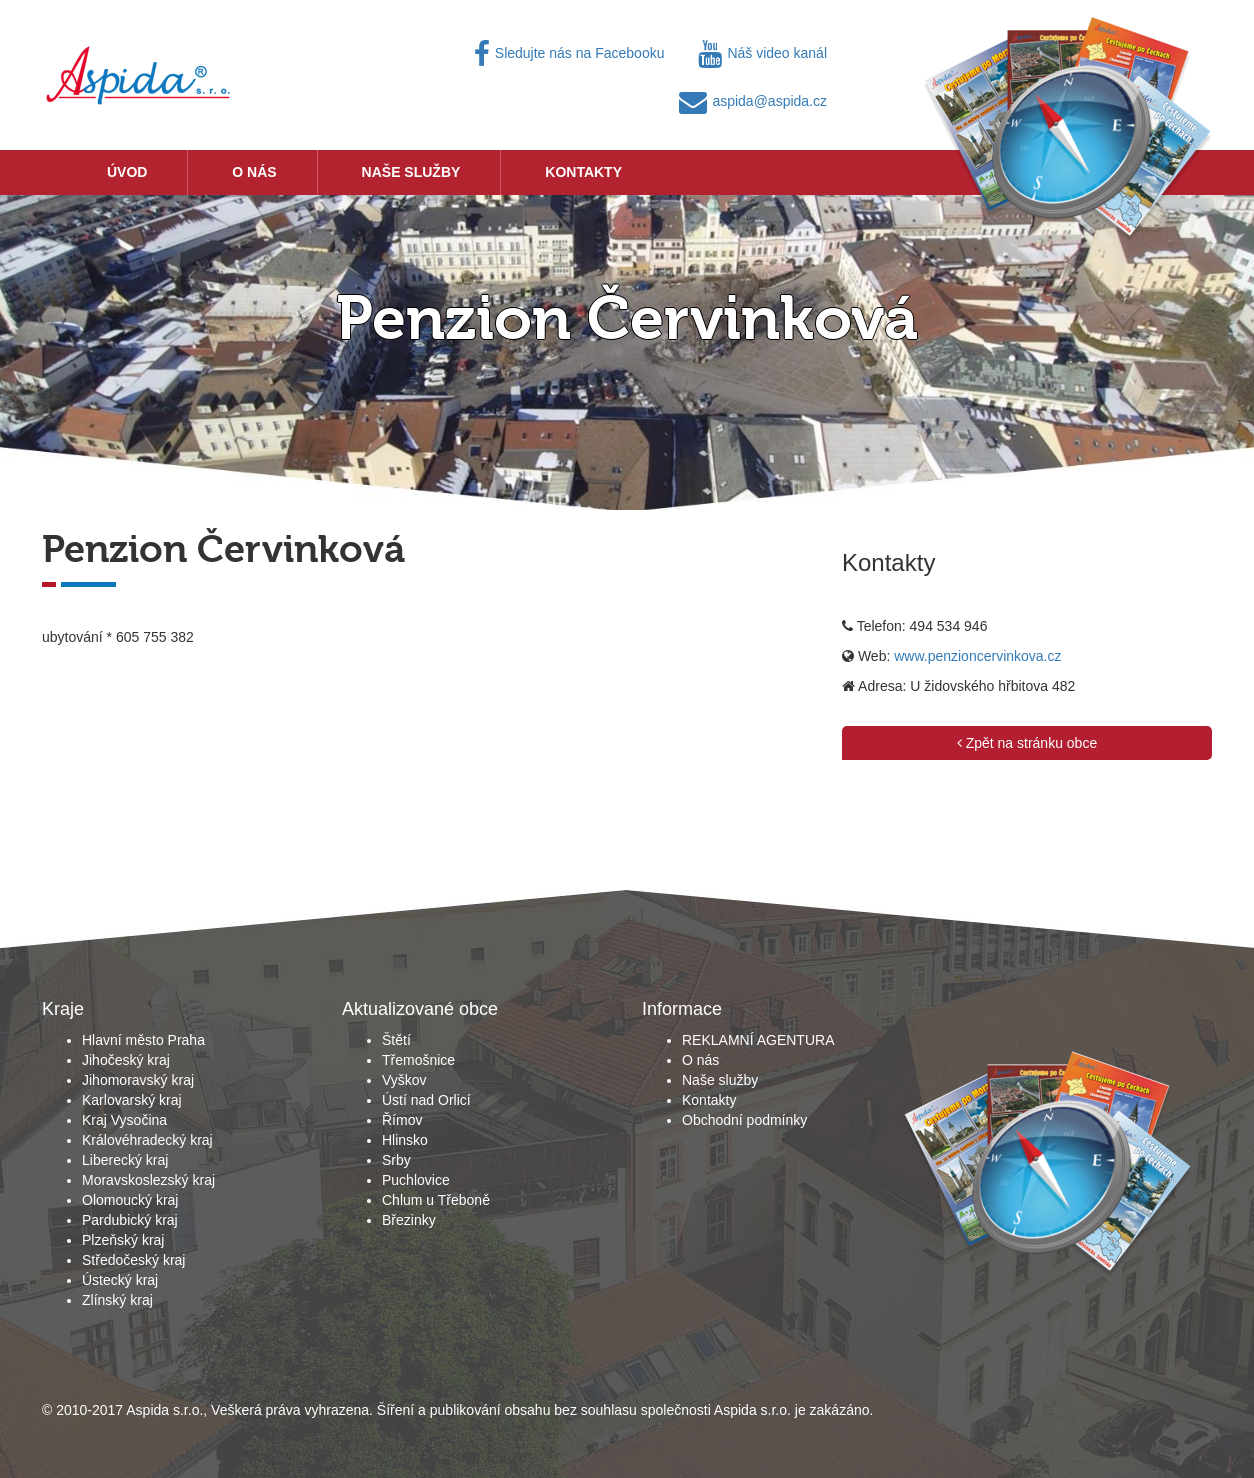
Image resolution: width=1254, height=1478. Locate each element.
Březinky (409, 1220)
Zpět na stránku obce (1027, 743)
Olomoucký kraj (130, 1200)
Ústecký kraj (120, 1280)
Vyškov (404, 1080)
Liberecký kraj (125, 1160)
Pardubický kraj (130, 1220)
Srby (396, 1160)
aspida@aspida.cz (753, 101)
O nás (254, 172)
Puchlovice (416, 1180)
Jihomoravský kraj (138, 1080)
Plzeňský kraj (123, 1240)
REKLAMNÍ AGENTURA (758, 1040)
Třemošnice (418, 1060)
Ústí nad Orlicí (426, 1100)
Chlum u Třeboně (436, 1200)
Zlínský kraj (117, 1300)
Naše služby (411, 172)
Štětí (396, 1040)
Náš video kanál (762, 53)
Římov (402, 1120)
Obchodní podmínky (744, 1120)
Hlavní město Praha (143, 1040)
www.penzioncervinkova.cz (977, 656)
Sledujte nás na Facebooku (569, 53)
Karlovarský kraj (132, 1100)
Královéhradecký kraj (147, 1140)
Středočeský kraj (133, 1260)
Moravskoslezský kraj (148, 1180)
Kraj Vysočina (124, 1120)
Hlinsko (405, 1140)
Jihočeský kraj (126, 1060)
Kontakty (583, 172)
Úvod (127, 172)
